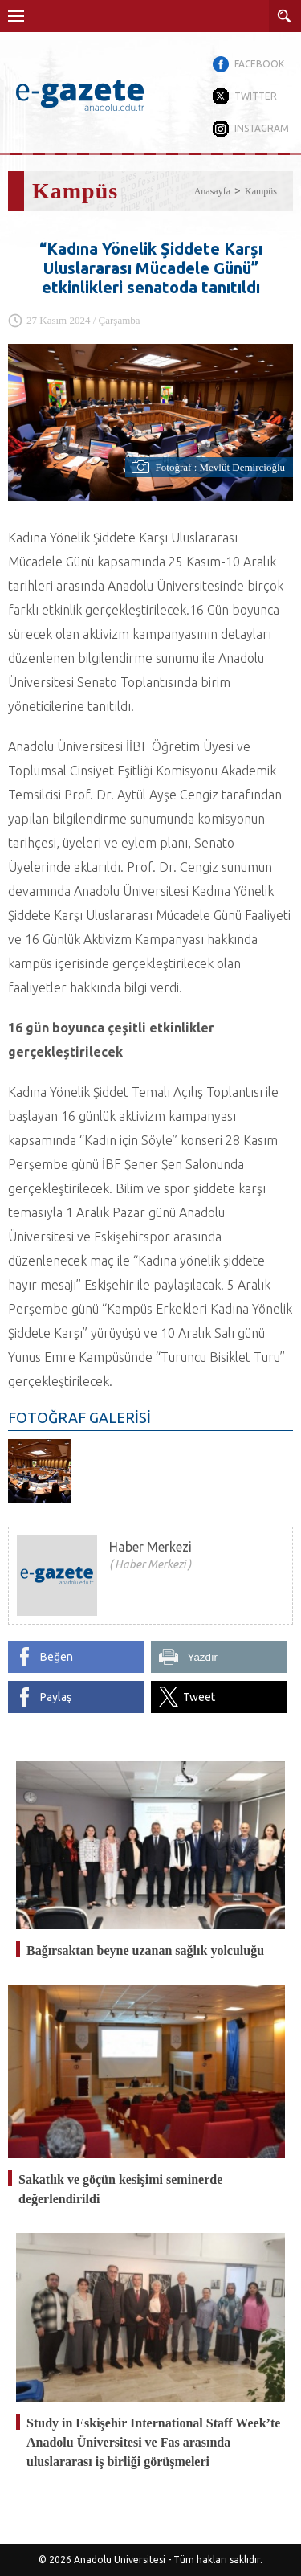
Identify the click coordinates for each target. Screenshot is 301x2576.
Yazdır (203, 1657)
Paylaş (55, 1697)
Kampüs (261, 191)
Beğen (56, 1656)
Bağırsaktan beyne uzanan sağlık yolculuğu (145, 1950)
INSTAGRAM (261, 128)
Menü (16, 16)
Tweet (199, 1697)
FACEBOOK (259, 64)
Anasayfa (212, 191)
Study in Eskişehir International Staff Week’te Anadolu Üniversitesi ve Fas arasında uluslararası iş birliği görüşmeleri (153, 2442)
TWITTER (255, 96)
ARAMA (285, 16)
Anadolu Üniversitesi (119, 2559)
